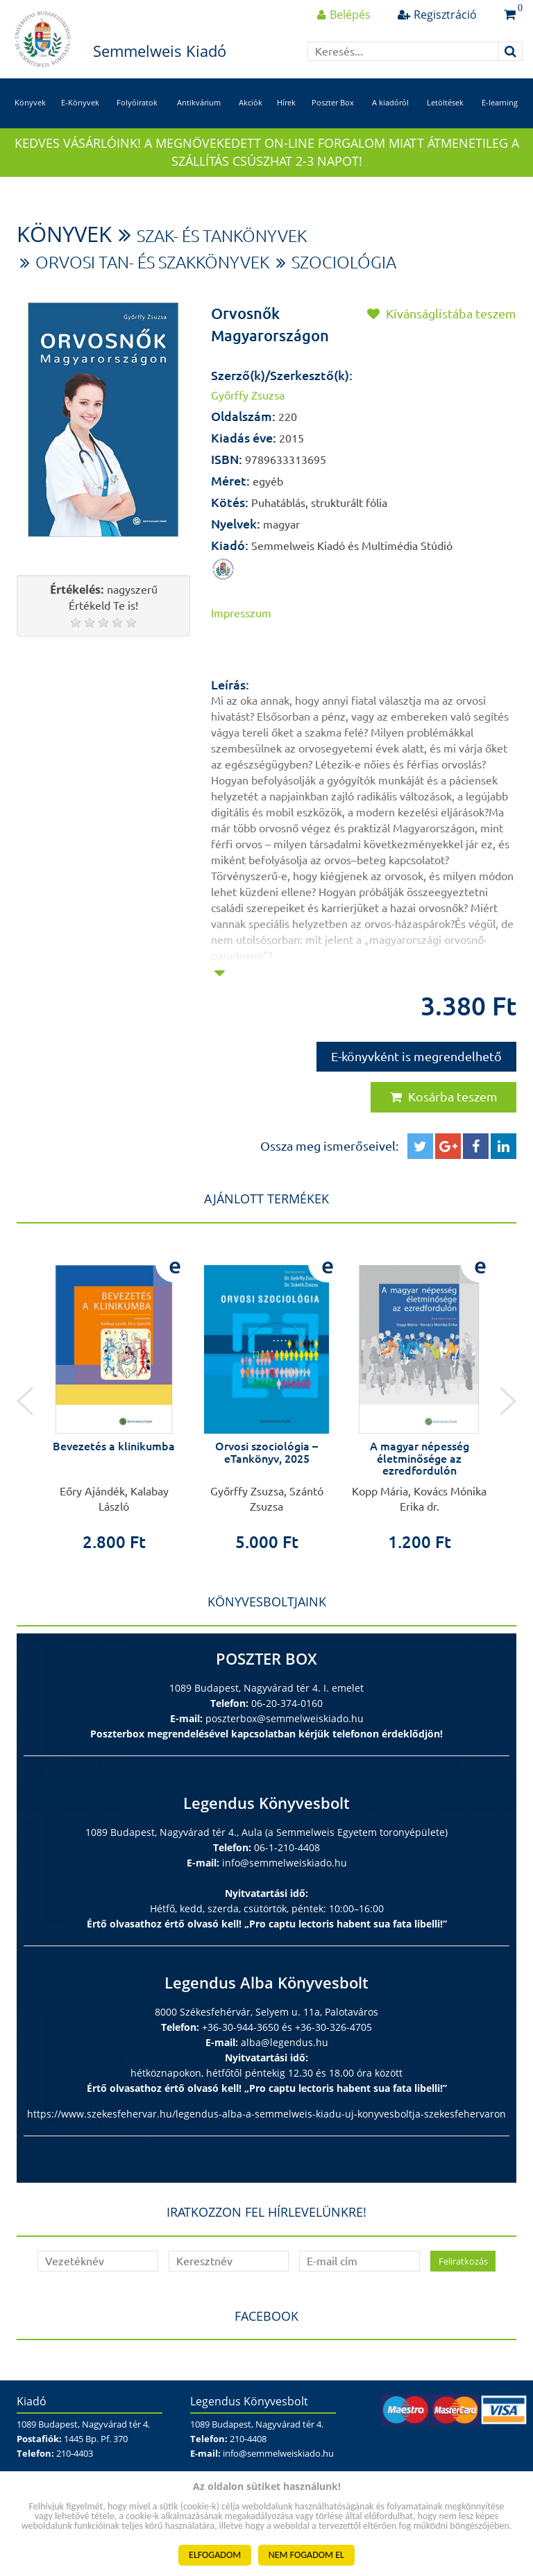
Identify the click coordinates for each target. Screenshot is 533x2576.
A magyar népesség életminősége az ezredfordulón (419, 1458)
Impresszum (241, 613)
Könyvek (30, 102)
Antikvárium (199, 102)
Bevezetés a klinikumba (114, 1446)
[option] (113, 1397)
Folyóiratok (137, 102)
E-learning (500, 102)
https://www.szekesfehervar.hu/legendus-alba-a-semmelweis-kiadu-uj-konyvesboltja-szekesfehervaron (266, 2113)
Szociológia (343, 262)
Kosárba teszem (444, 1097)
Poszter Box (333, 102)
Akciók (250, 102)
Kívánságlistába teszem (441, 313)
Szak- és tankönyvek (222, 236)
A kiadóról (390, 102)
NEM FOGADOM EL (306, 2555)
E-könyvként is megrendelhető (416, 1056)
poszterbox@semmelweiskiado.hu (284, 1718)
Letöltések (445, 102)
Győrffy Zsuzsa (248, 395)
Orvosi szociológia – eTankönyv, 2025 (266, 1452)
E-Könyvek (80, 102)
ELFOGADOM (215, 2555)
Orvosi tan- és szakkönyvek (152, 262)
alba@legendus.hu (284, 2042)
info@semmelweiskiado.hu (284, 1862)
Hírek (286, 102)
